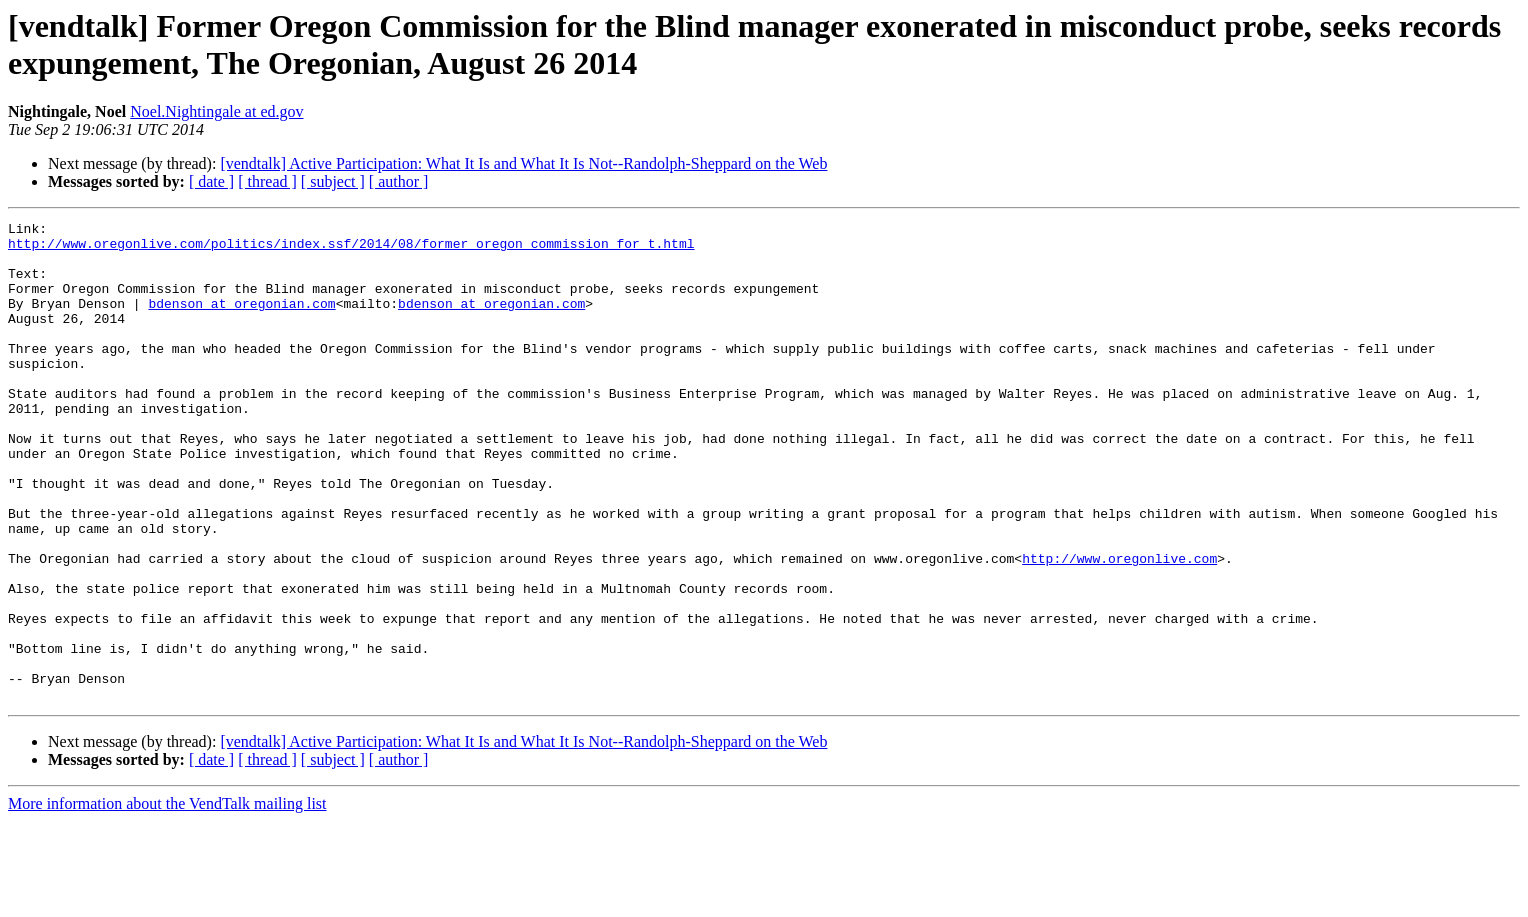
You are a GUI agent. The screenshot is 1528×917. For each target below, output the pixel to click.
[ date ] (211, 181)
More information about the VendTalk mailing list (167, 899)
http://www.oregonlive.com (1119, 627)
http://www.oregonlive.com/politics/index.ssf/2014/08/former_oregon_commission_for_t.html (351, 249)
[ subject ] (333, 181)
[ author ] (399, 181)
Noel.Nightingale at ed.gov (216, 111)
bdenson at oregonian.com (241, 321)
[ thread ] (267, 181)
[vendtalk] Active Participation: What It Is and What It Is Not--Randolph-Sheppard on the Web (523, 163)
